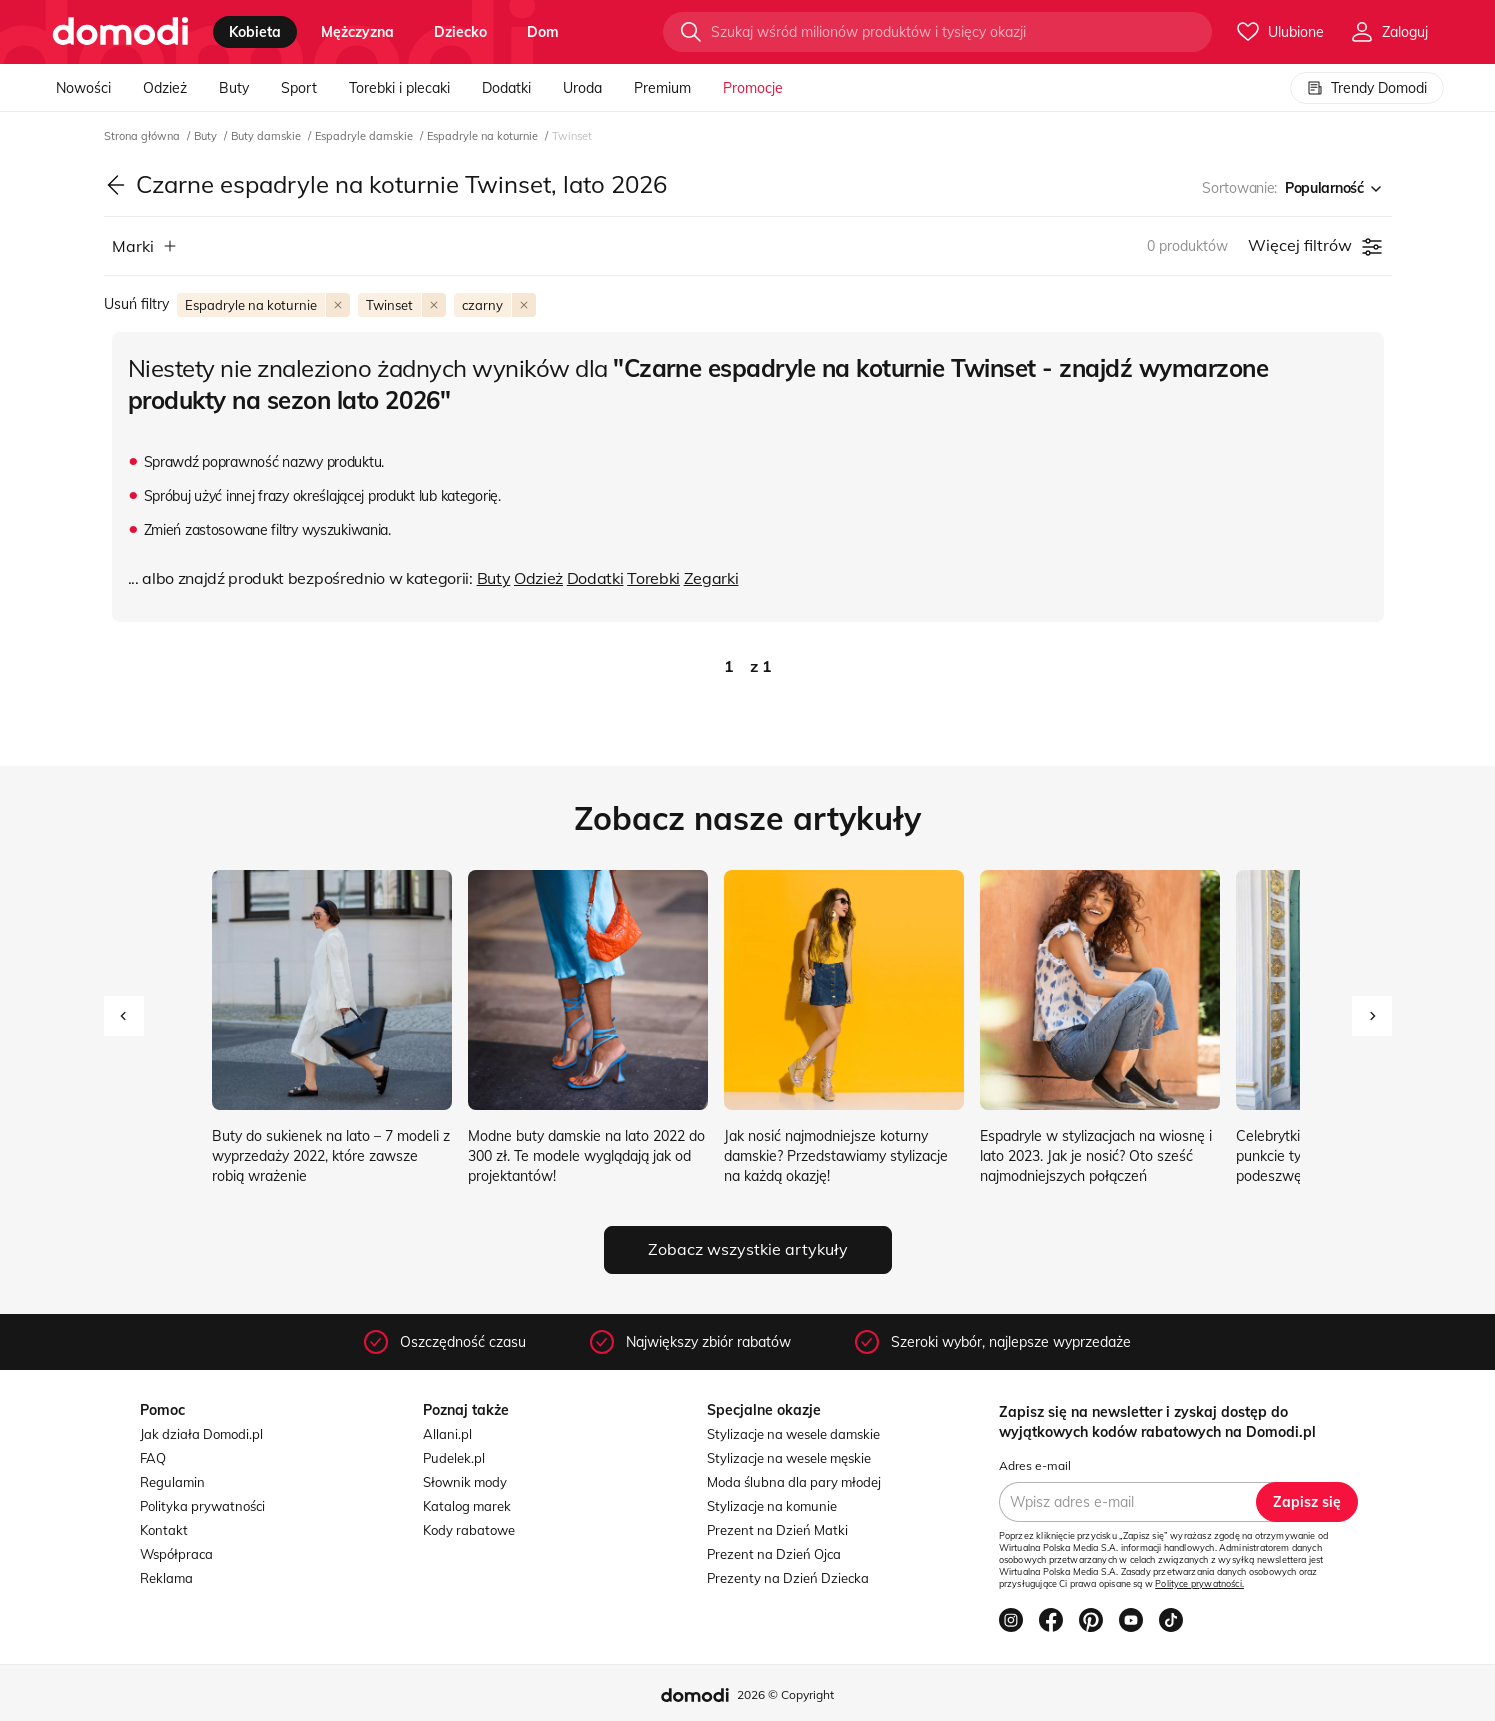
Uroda (582, 88)
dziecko (460, 32)
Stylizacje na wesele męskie (789, 1458)
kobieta (255, 32)
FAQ (153, 1458)
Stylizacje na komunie (772, 1506)
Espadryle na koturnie (484, 136)
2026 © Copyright (785, 1694)
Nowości (83, 88)
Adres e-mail (1035, 1465)
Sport (299, 88)
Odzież (165, 88)
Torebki (653, 578)
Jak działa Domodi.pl (201, 1434)
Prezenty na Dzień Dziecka (788, 1578)
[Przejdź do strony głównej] (120, 32)
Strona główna (143, 136)
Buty (234, 88)
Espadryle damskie (365, 136)
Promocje (753, 88)
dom (543, 32)
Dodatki (506, 88)
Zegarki (711, 578)
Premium (662, 88)
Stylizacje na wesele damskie (793, 1434)
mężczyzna (357, 32)
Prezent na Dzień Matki (777, 1530)
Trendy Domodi (1367, 88)
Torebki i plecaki (399, 88)
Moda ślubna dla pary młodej (794, 1482)
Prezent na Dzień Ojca (774, 1554)
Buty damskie (267, 136)
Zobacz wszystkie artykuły (748, 1249)
